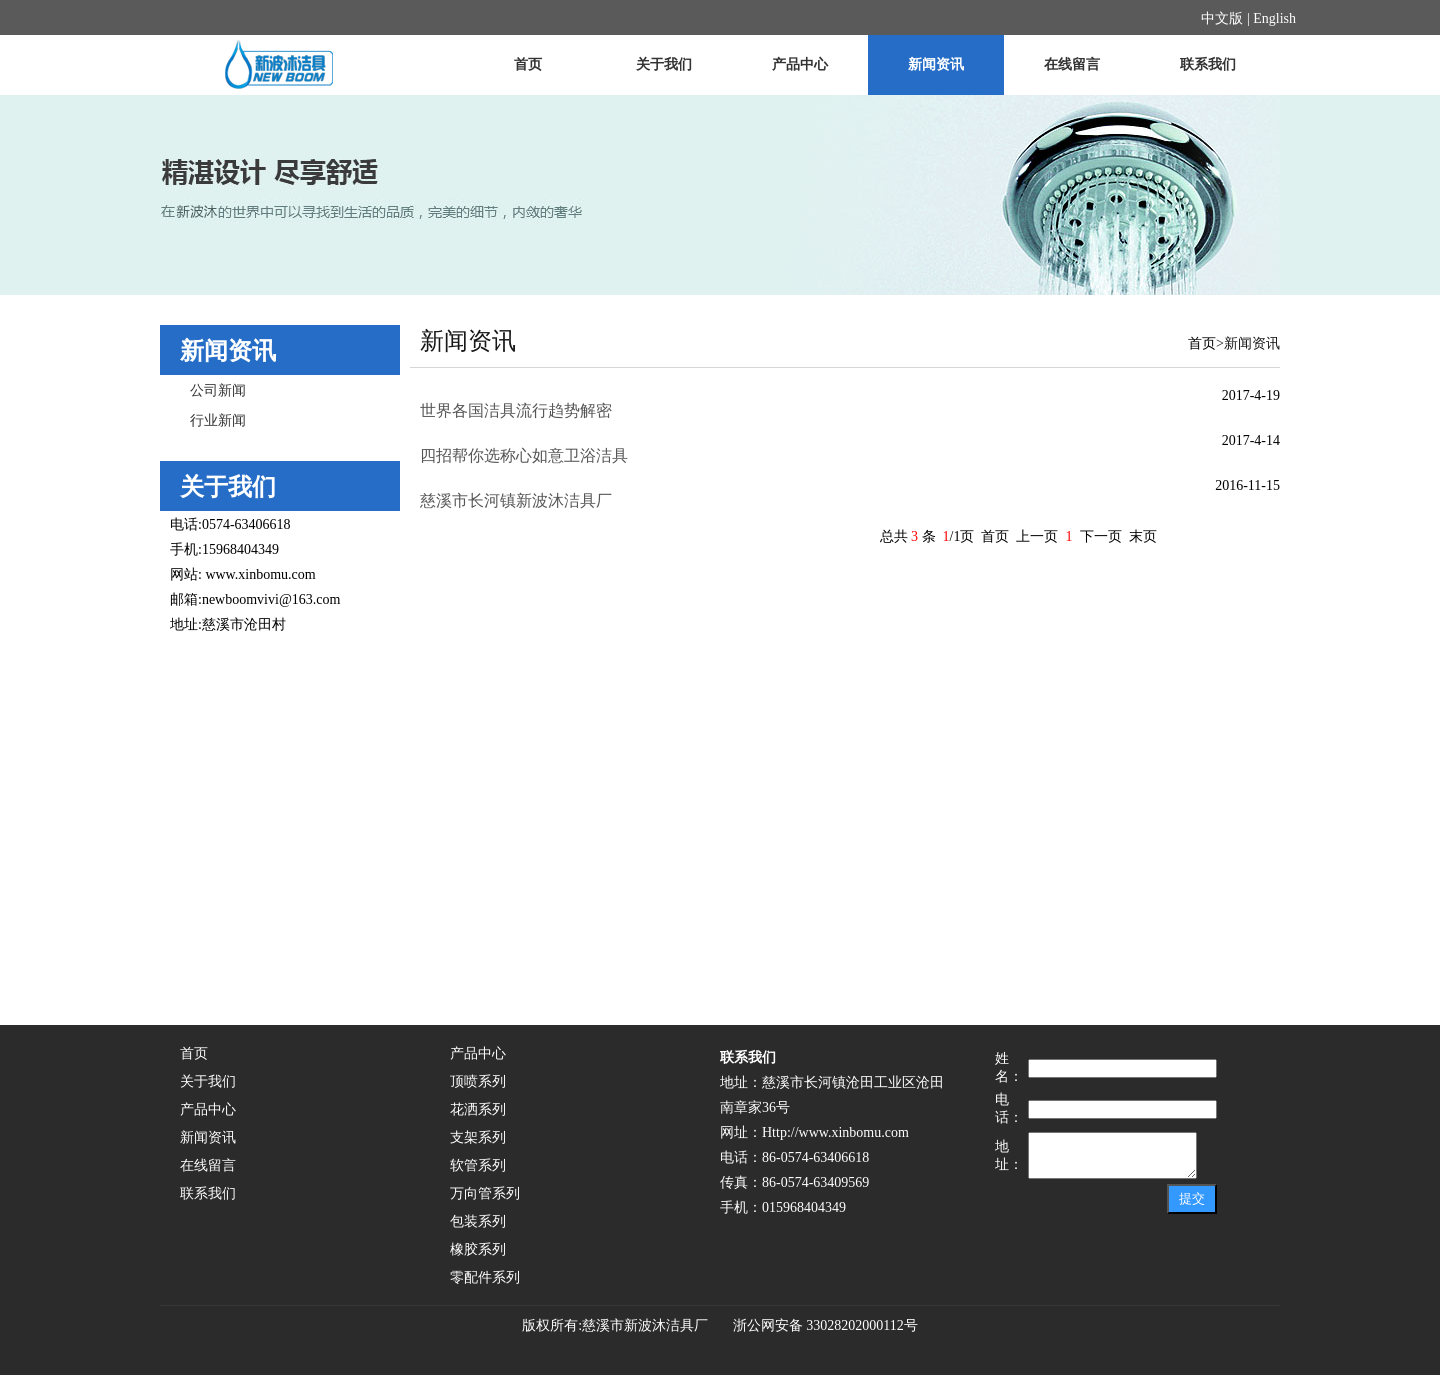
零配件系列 (485, 1277)
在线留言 (1072, 64)
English (1274, 18)
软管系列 (478, 1165)
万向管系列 (485, 1193)
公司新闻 (218, 390)
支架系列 (478, 1137)
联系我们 (1208, 64)
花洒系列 (478, 1109)
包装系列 (478, 1221)
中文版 (1222, 18)
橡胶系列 (478, 1249)
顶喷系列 (478, 1081)
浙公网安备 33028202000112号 (818, 1325)
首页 (528, 64)
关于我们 (664, 64)
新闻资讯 (936, 64)
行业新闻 (218, 420)
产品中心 (800, 64)
